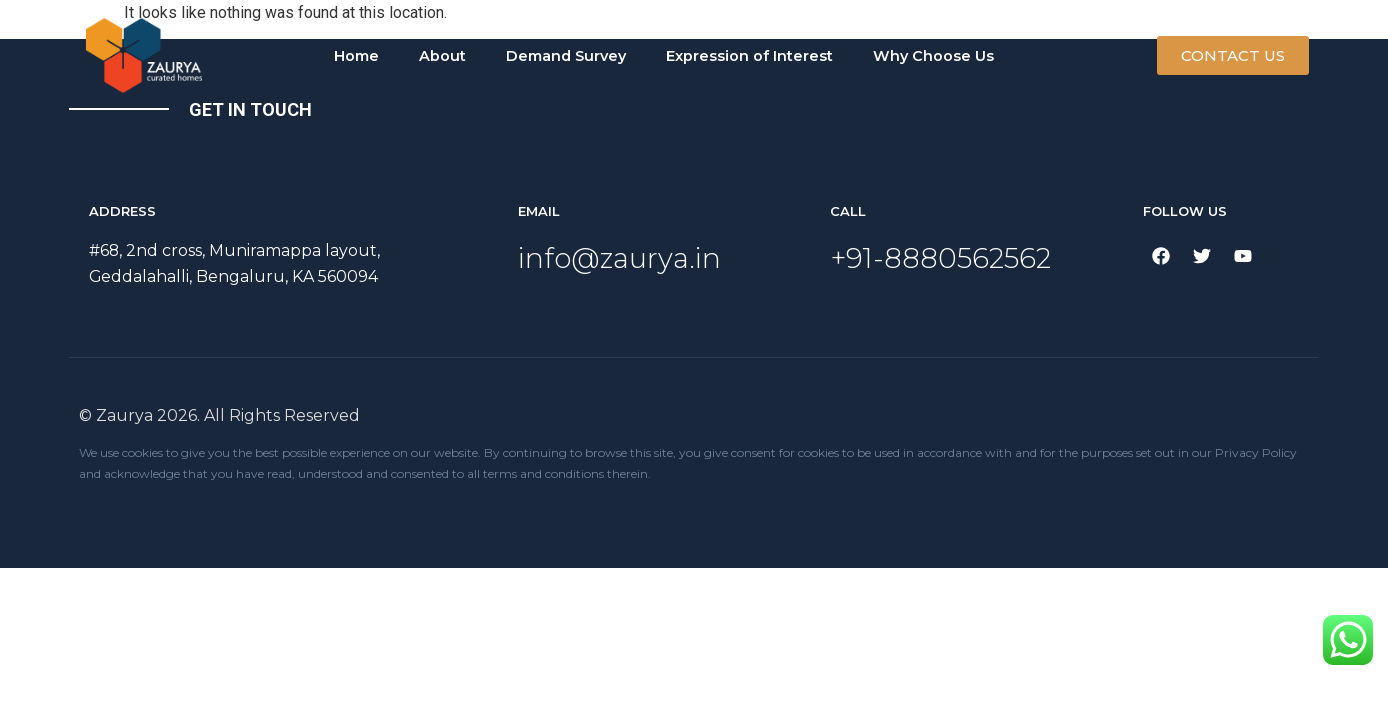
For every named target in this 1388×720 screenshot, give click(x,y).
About (442, 56)
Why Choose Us (933, 56)
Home (356, 56)
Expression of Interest (749, 56)
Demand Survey (566, 56)
